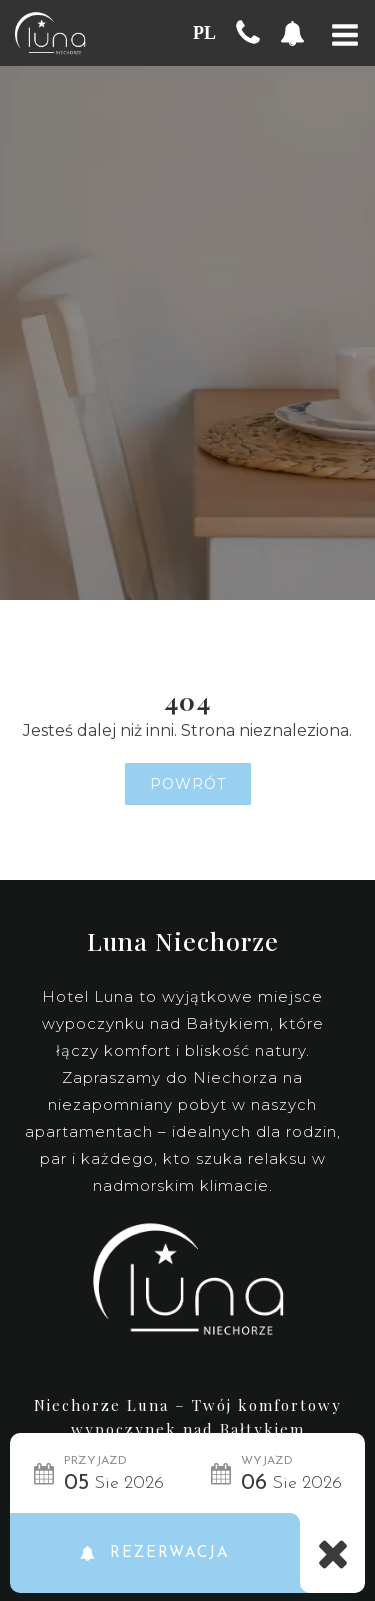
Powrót (188, 784)
